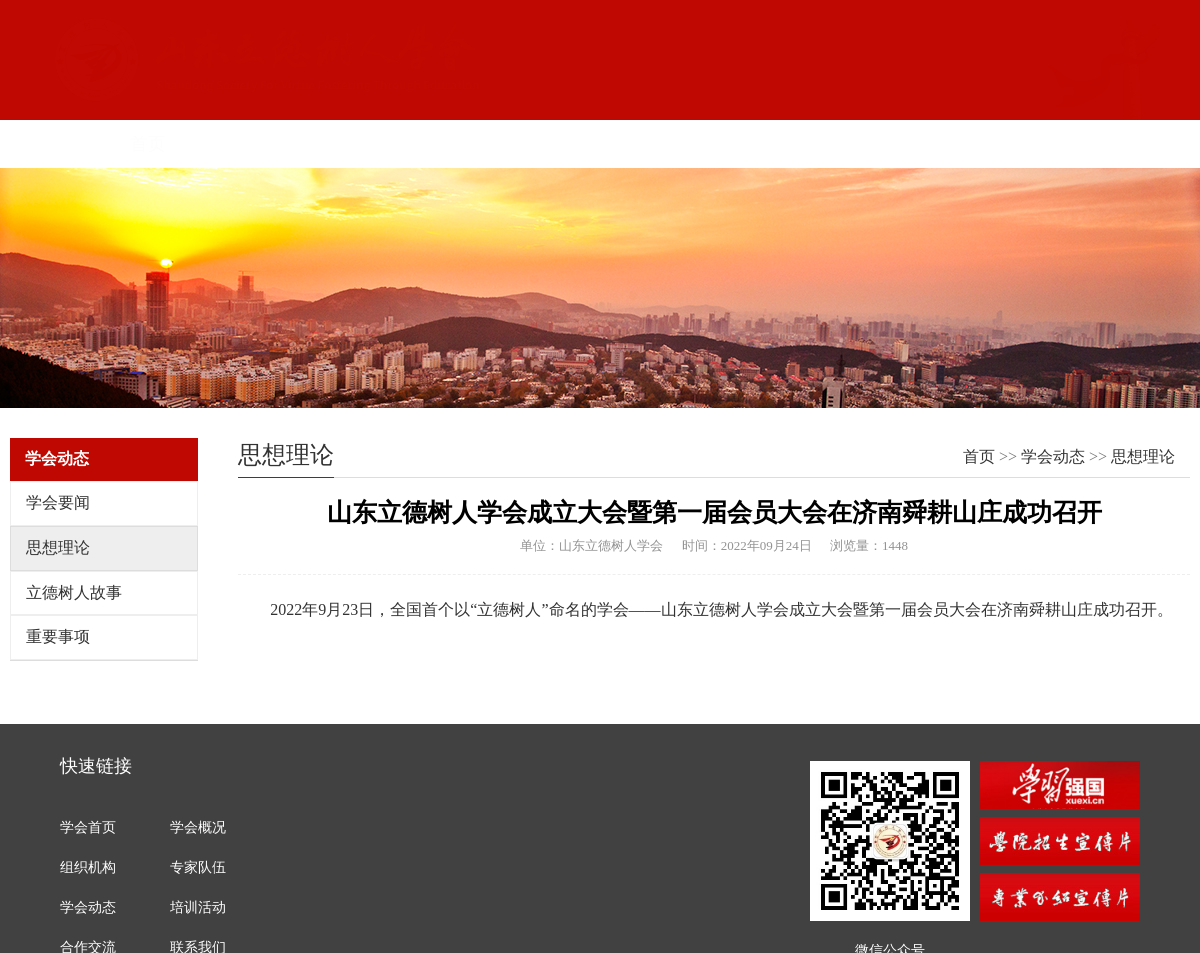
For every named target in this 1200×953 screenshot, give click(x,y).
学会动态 (1053, 456)
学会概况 (277, 144)
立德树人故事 (74, 592)
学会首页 (88, 827)
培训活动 (198, 907)
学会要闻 (58, 502)
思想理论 (58, 547)
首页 (137, 144)
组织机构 (416, 144)
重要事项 (58, 636)
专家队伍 (198, 867)
